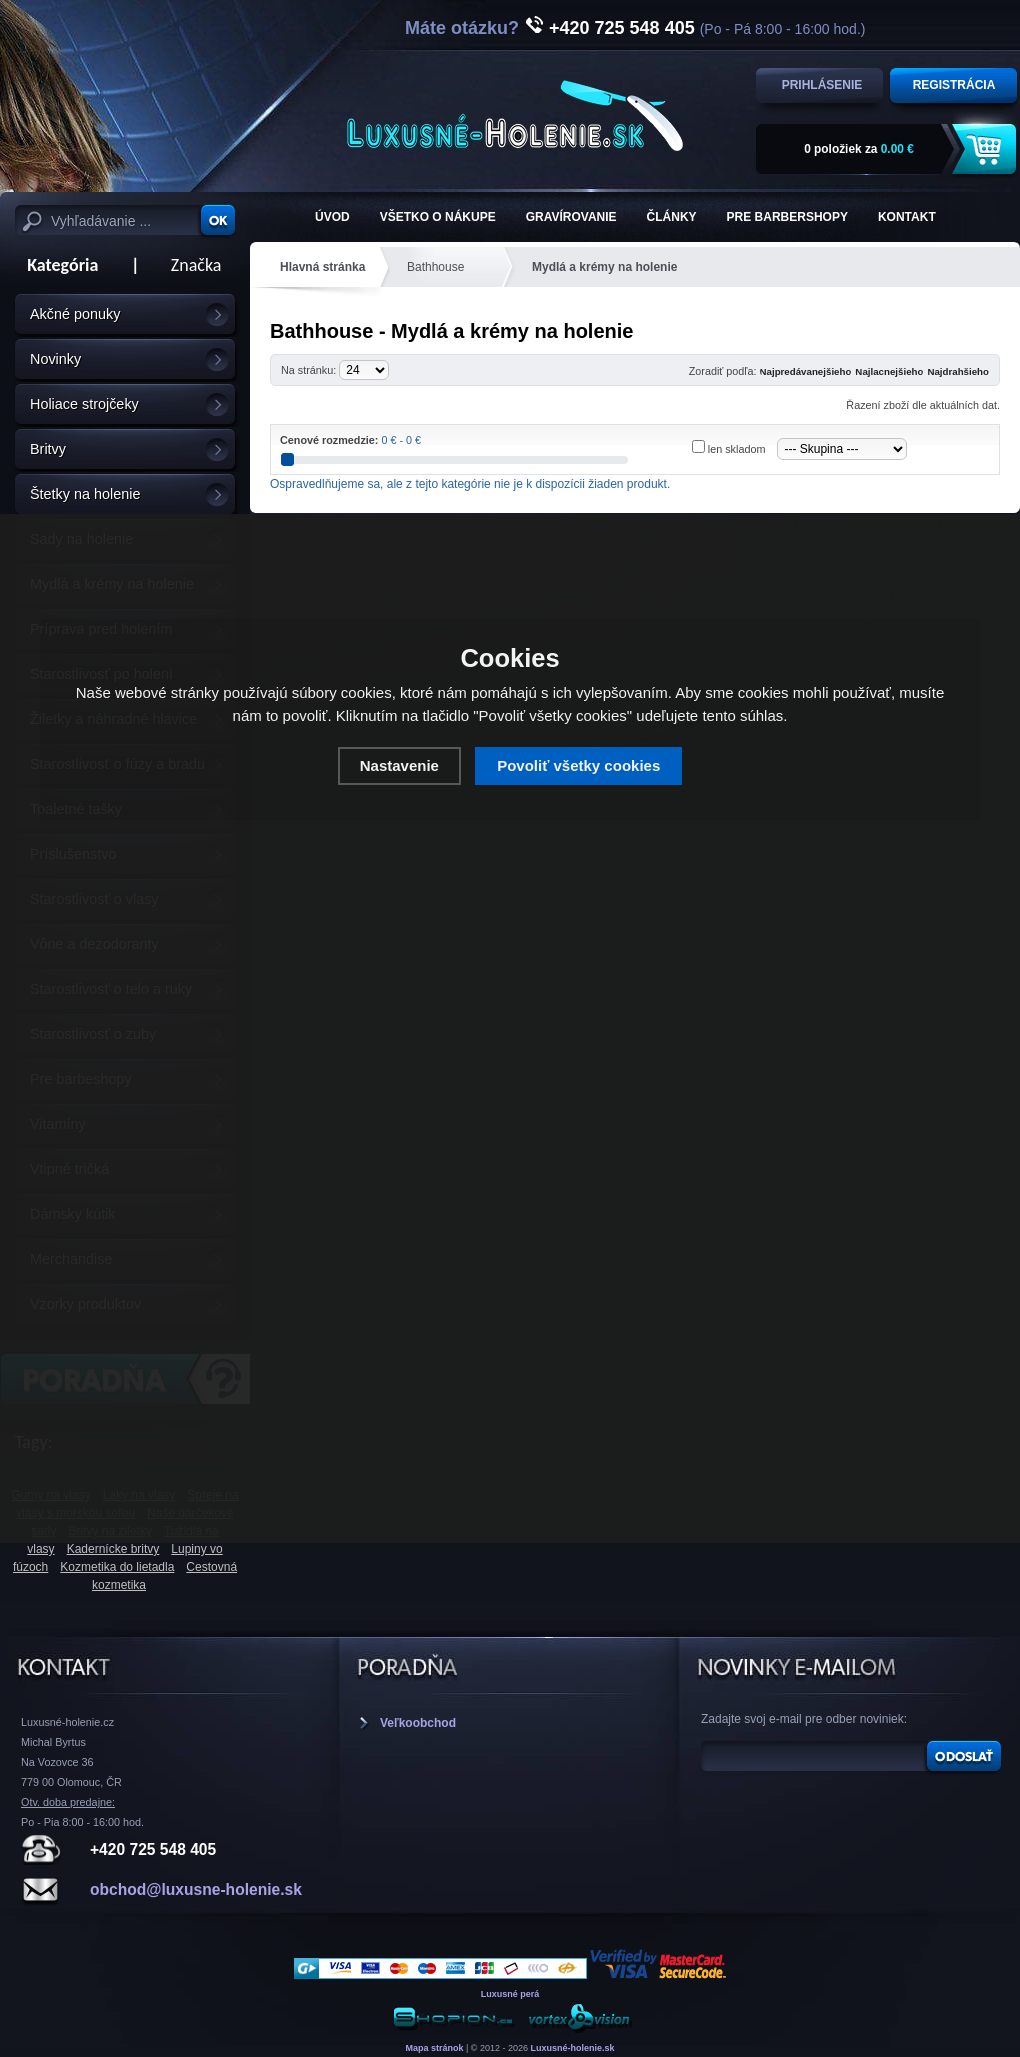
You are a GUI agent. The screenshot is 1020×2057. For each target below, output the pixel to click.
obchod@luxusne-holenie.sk (196, 1889)
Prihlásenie (822, 85)
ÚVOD (332, 217)
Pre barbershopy (787, 217)
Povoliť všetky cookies (578, 765)
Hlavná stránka (322, 267)
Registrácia (954, 85)
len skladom (737, 449)
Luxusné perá (510, 1994)
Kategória (56, 265)
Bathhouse (435, 267)
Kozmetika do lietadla (117, 1567)
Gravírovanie (571, 217)
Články (672, 217)
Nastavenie (399, 765)
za (859, 149)
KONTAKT (907, 217)
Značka (196, 265)
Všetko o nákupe (438, 217)
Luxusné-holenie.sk (573, 2048)
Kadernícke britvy (113, 1549)
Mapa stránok (434, 2048)
